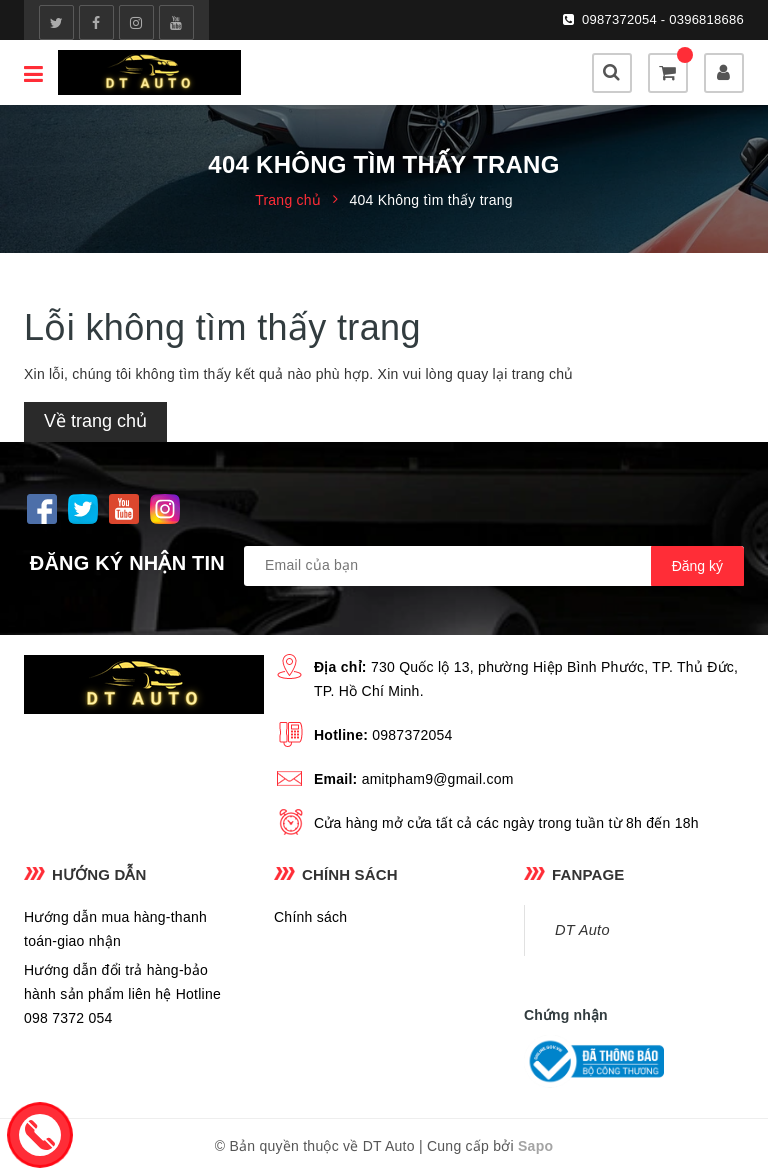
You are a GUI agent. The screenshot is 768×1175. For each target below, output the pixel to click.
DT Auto (582, 930)
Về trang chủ (95, 421)
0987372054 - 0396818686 (663, 19)
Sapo (535, 1146)
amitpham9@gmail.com (438, 779)
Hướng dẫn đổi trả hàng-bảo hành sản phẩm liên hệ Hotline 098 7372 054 (122, 994)
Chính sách (310, 917)
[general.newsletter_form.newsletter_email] (494, 566)
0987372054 (412, 735)
